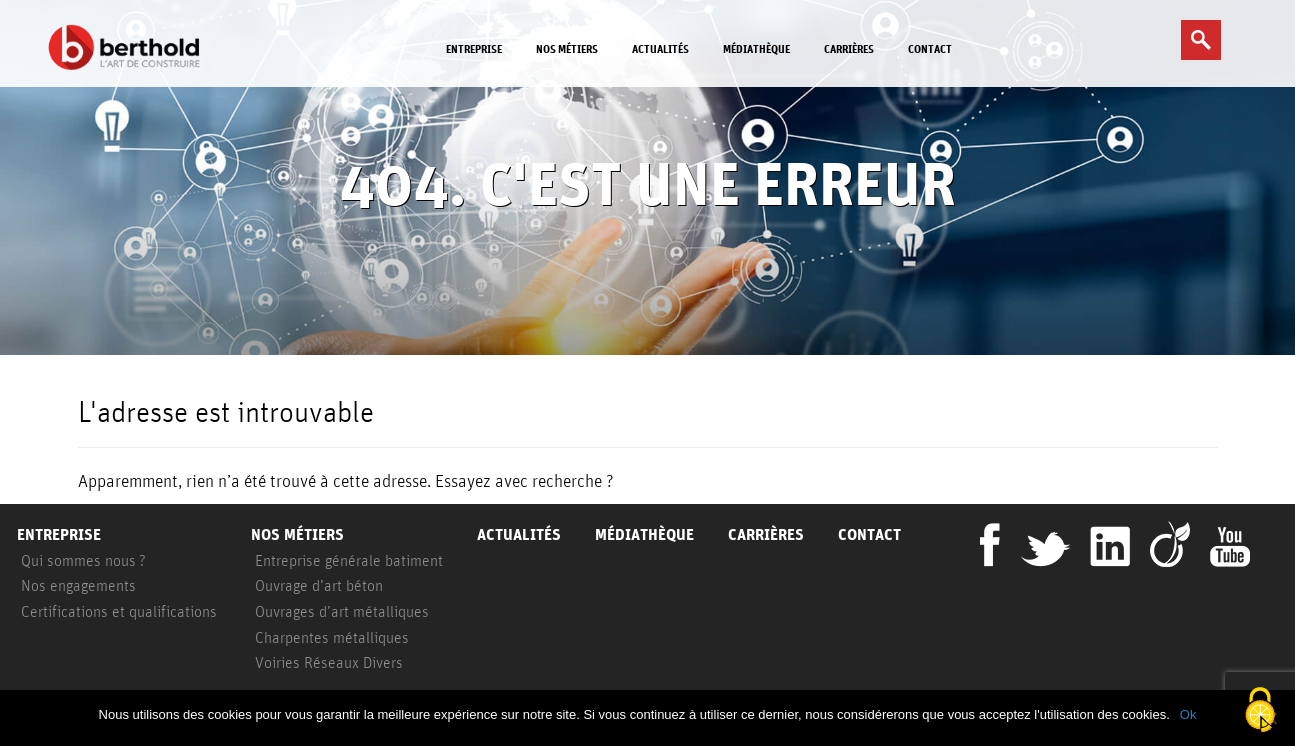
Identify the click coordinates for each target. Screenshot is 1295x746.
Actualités (660, 48)
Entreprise (474, 48)
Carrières (849, 48)
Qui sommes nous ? (83, 560)
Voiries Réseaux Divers (329, 662)
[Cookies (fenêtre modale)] (1260, 711)
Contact (930, 48)
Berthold (129, 47)
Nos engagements (78, 585)
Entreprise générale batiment (349, 560)
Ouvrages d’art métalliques (342, 611)
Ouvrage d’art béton (319, 585)
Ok (1188, 714)
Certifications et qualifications (119, 611)
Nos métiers (567, 48)
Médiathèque (756, 48)
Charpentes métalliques (332, 637)
